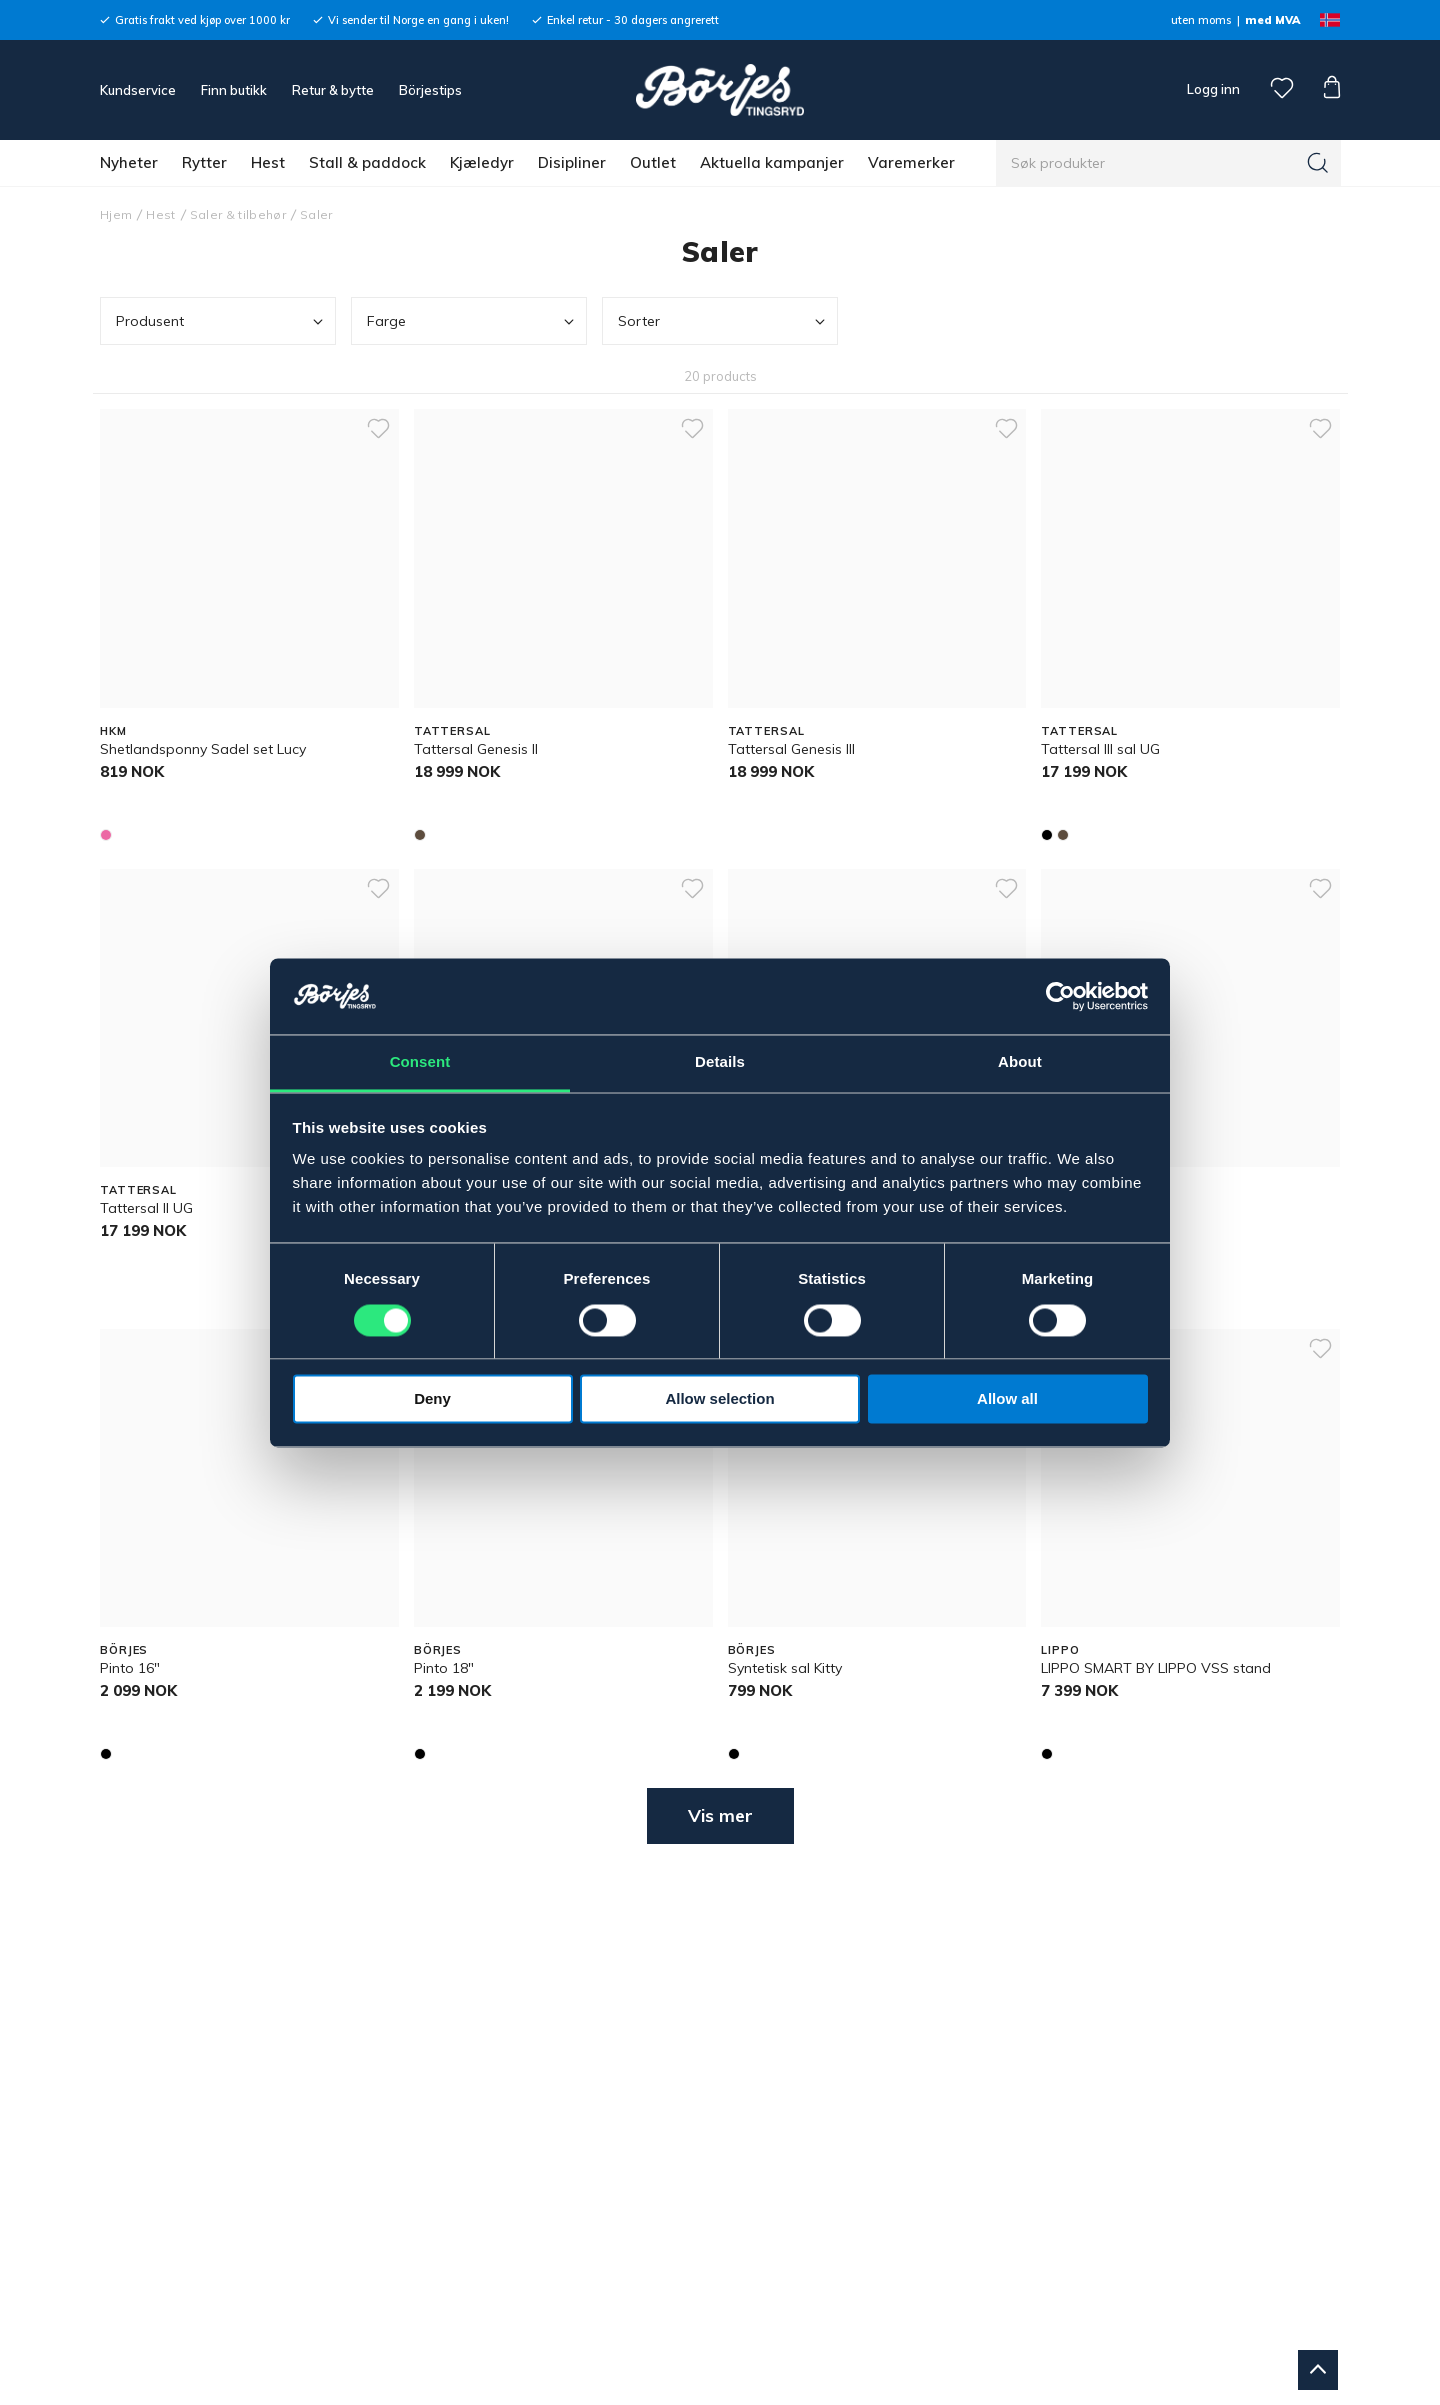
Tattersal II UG (146, 1208)
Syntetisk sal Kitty (785, 1668)
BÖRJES (124, 1650)
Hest (268, 162)
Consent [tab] (420, 1062)
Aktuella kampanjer (772, 162)
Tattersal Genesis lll (791, 749)
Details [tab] (720, 1062)
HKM (113, 731)
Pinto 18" (444, 1668)
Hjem (116, 214)
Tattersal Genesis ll (476, 749)
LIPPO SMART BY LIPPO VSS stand (1156, 1668)
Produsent (221, 321)
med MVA (1272, 20)
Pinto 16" (130, 1668)
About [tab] (1020, 1062)
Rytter (204, 162)
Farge (472, 321)
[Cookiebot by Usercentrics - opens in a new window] (1060, 996)
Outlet (653, 162)
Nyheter (129, 162)
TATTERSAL (452, 731)
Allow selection (719, 1399)
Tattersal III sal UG (1100, 749)
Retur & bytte (333, 90)
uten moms (1201, 20)
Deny (432, 1399)
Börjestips (430, 90)
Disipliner (572, 162)
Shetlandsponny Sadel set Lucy (203, 749)
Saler (316, 214)
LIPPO (1060, 1650)
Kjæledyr (482, 162)
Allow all (1007, 1399)
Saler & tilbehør (238, 214)
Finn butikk (234, 90)
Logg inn (1212, 89)
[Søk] (1318, 163)
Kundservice (138, 90)
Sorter (723, 321)
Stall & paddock (367, 162)
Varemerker (911, 162)
